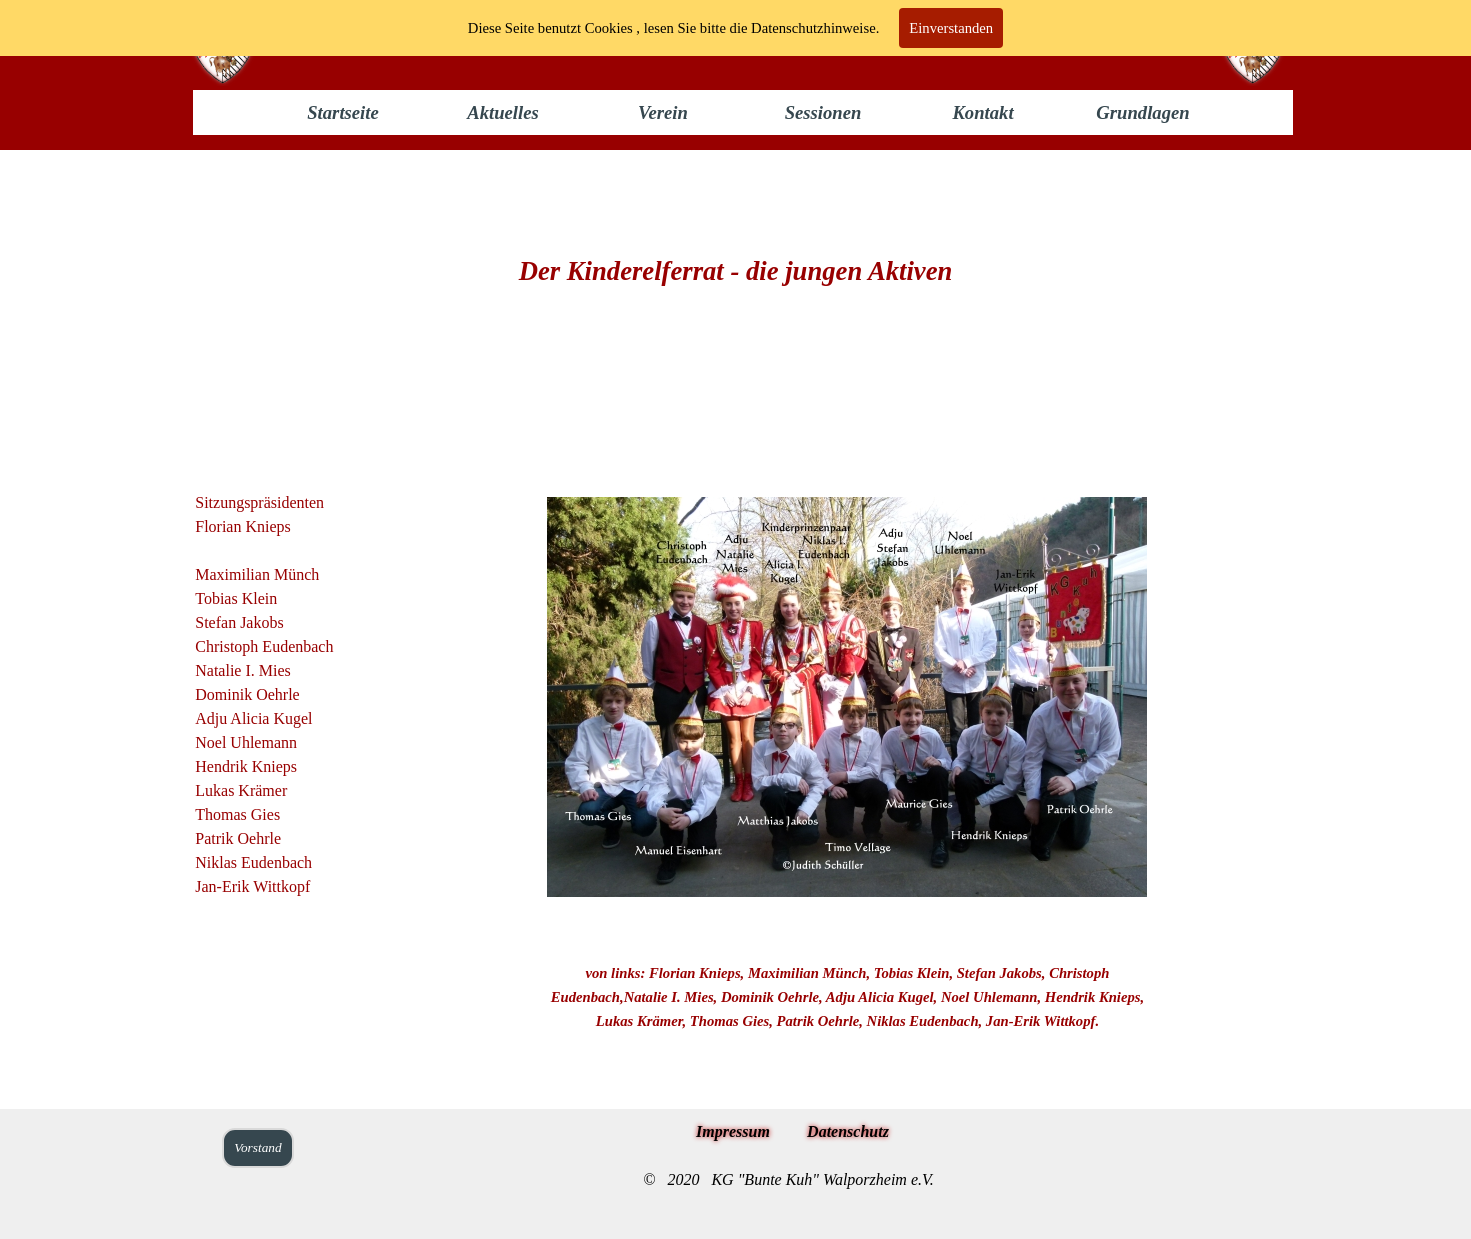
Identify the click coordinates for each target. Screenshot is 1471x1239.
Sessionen (823, 112)
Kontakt (982, 112)
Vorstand (257, 1147)
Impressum (733, 1131)
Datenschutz (848, 1131)
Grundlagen (1142, 112)
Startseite (343, 112)
